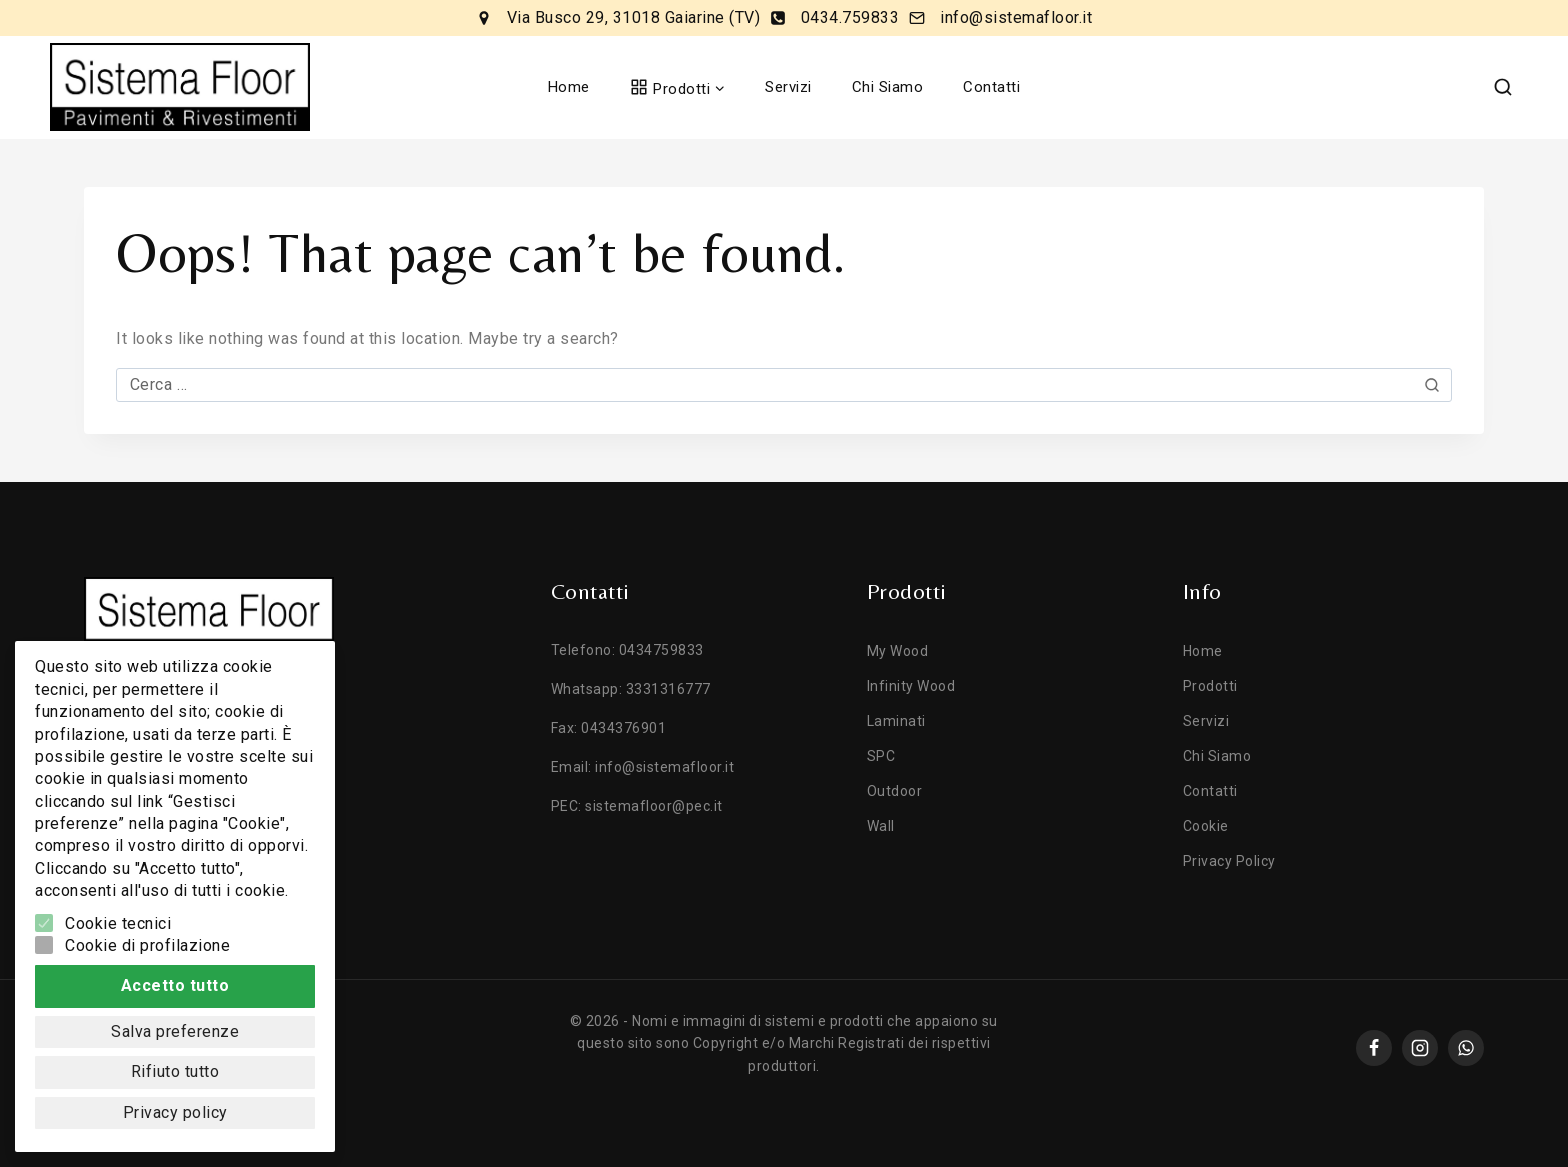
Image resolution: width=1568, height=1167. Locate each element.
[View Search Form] (1503, 87)
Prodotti (1210, 686)
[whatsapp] (1466, 1048)
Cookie (1206, 826)
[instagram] (1420, 1048)
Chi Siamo (888, 87)
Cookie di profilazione (147, 945)
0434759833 (661, 650)
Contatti (991, 87)
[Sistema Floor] (180, 87)
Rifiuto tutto (175, 1071)
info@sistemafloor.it (664, 767)
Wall (881, 826)
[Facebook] (1374, 1048)
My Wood (898, 651)
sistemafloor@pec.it (654, 806)
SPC (881, 756)
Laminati (896, 721)
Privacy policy (175, 1112)
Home (569, 87)
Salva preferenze (175, 1031)
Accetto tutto (175, 985)
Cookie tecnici (118, 923)
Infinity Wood (911, 686)
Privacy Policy (1229, 861)
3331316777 (668, 689)
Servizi (788, 87)
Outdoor (895, 791)
